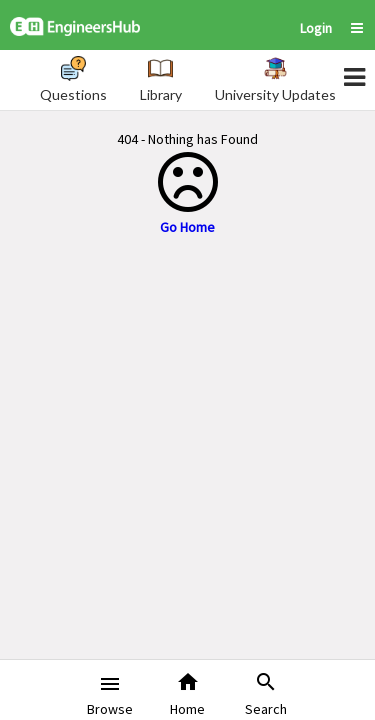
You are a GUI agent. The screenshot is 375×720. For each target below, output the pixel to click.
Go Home (187, 227)
